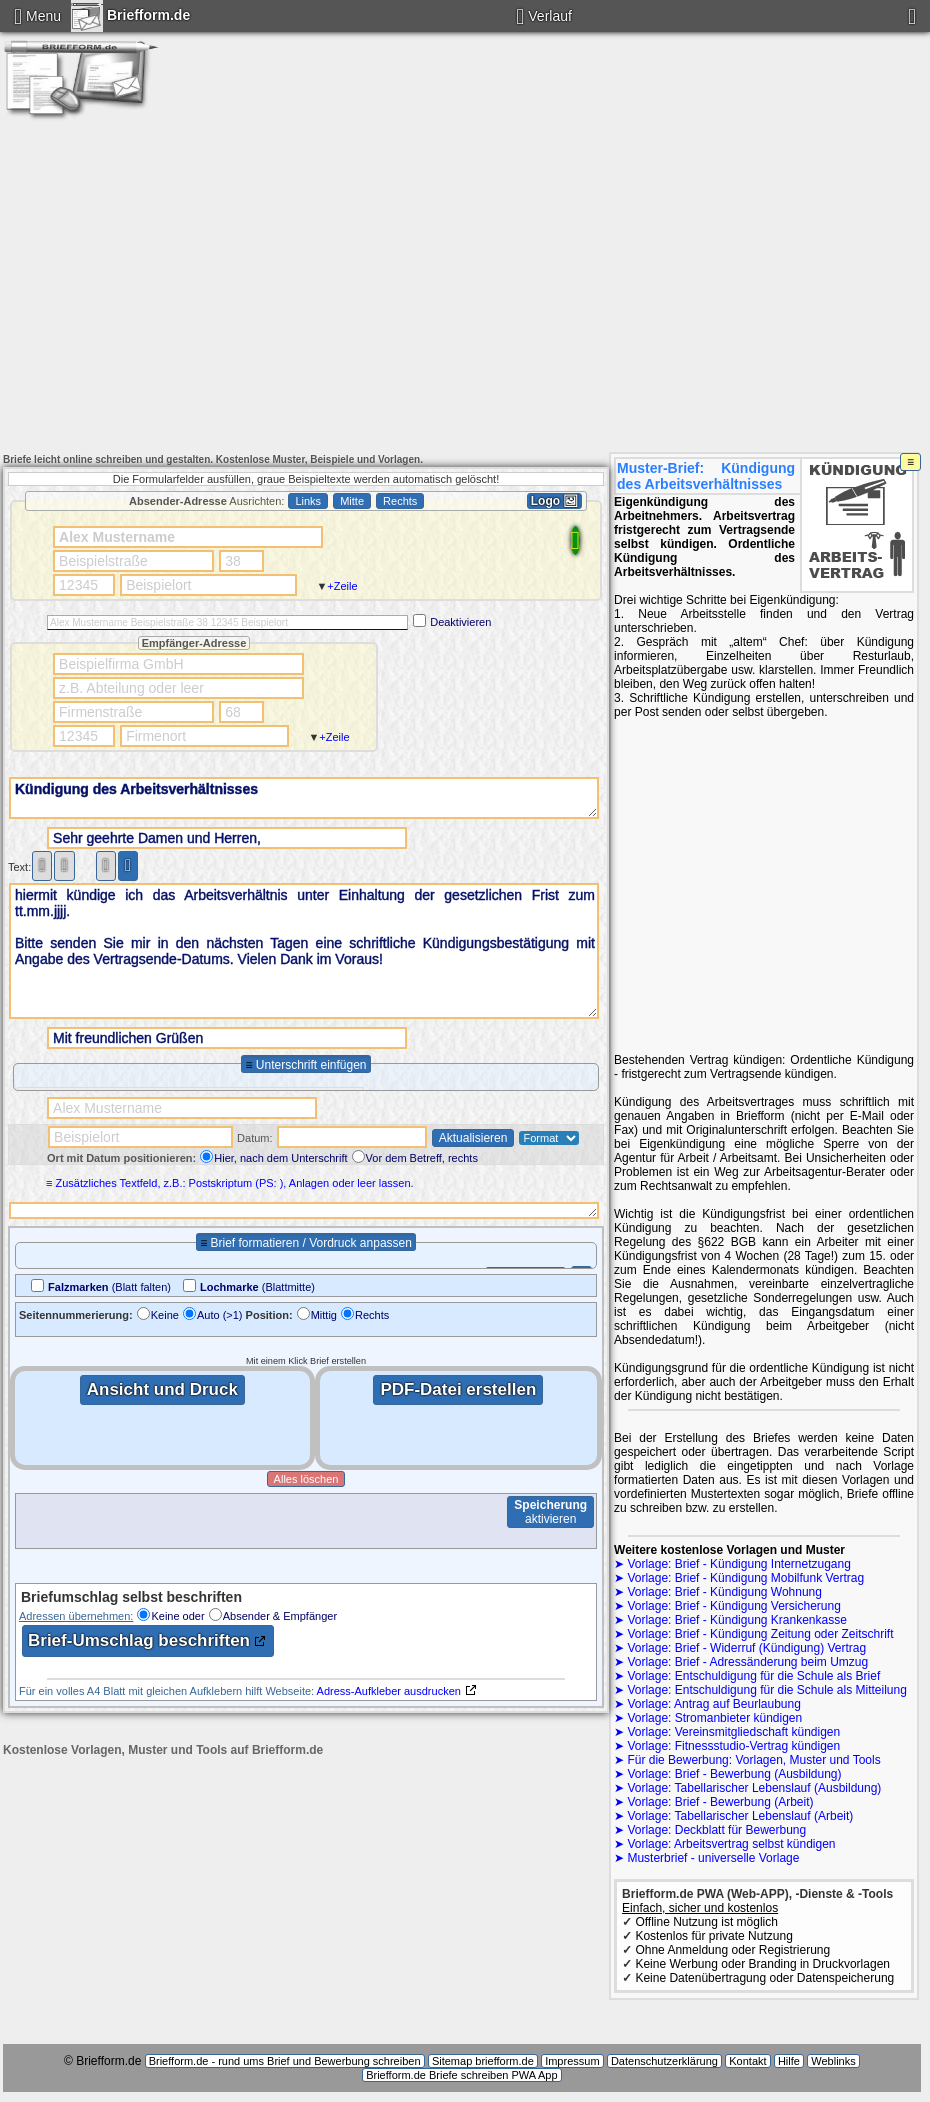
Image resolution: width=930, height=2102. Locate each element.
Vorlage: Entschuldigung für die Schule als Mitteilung (767, 1690)
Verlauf (550, 16)
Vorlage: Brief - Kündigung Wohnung (724, 1592)
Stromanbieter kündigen (825, 49)
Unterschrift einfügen (311, 1065)
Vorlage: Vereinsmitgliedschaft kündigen (733, 1732)
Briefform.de (130, 13)
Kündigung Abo (539, 69)
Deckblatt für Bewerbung (539, 109)
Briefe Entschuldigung (395, 89)
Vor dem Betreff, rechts (422, 1158)
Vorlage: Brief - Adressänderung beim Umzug (747, 1662)
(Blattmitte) (257, 1287)
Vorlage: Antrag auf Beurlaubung (713, 1704)
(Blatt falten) (109, 1287)
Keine (165, 1315)
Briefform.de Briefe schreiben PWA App (461, 2075)
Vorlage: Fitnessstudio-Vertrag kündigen (733, 1746)
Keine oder (177, 1616)
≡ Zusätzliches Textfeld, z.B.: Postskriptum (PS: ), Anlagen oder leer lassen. (228, 1183)
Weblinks (833, 2061)
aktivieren (550, 1512)
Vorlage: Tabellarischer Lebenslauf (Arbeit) (740, 1816)
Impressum (825, 129)
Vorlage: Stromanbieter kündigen (714, 1718)
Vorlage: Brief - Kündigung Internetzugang (739, 1564)
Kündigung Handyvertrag (539, 49)
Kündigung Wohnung (682, 69)
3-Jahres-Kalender (395, 129)
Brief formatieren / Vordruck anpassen (310, 1243)
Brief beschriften (538, 129)
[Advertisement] (465, 294)
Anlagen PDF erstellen (252, 129)
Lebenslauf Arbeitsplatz (396, 109)
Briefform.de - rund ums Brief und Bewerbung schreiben (285, 2061)
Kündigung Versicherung (252, 69)
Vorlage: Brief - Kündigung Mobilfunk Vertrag (745, 1578)
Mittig (324, 1315)
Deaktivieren (460, 622)
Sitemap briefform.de (483, 2061)
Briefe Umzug (825, 69)
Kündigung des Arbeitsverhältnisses (304, 798)
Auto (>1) (220, 1315)
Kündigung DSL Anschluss (395, 49)
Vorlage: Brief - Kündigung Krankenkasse (736, 1620)
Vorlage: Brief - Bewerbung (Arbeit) (720, 1802)
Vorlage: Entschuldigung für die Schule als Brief (753, 1676)
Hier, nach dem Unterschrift (280, 1158)
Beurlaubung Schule (538, 89)
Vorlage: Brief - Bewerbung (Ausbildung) (734, 1774)
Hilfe (789, 2061)
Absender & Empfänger (280, 1616)
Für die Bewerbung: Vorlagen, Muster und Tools (753, 1760)
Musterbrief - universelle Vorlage (713, 1858)
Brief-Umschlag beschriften (139, 1640)
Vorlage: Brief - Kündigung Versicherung (733, 1606)
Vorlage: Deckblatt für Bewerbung (716, 1830)
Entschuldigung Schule (252, 89)
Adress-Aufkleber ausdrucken (389, 1691)
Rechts (372, 1315)
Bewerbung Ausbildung (682, 89)
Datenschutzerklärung (664, 2061)
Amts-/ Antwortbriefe (252, 49)
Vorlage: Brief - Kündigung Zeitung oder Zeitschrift (760, 1634)
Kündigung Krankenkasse (395, 69)
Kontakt (682, 129)
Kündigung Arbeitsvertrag (682, 109)
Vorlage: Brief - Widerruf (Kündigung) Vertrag (746, 1648)
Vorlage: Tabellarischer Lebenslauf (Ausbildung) (754, 1788)
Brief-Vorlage (826, 109)
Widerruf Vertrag (682, 49)
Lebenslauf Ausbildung (825, 89)
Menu (43, 16)
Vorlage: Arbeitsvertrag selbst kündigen (731, 1844)
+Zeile (342, 586)
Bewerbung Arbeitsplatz (252, 109)
